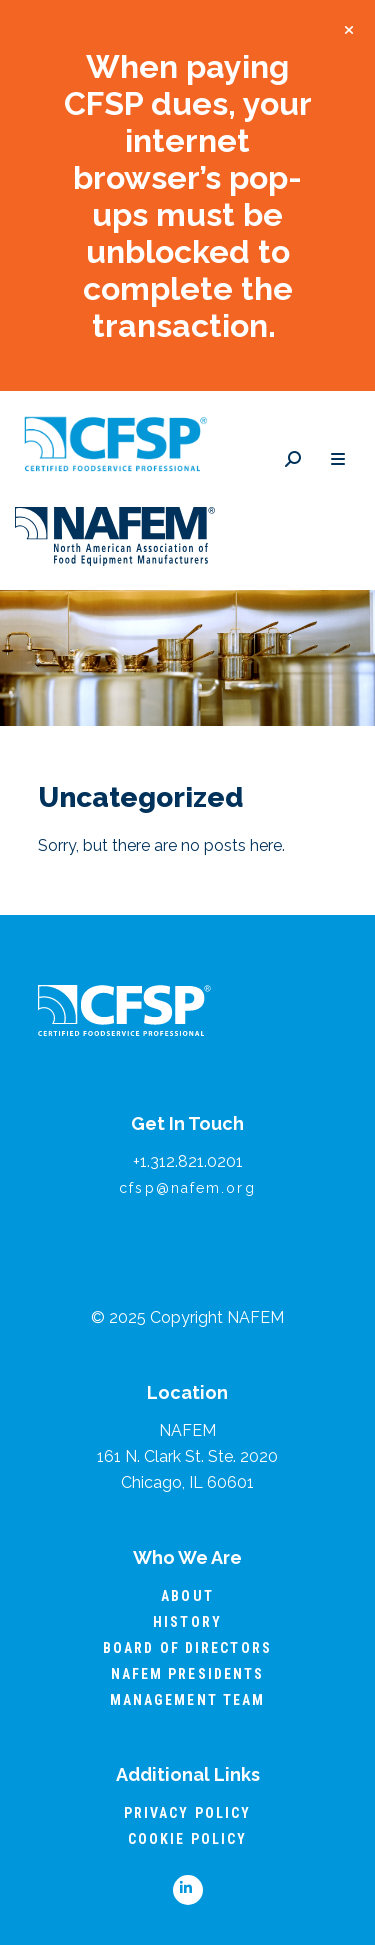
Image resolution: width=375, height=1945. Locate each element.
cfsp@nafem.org (187, 1188)
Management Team (188, 1700)
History (187, 1622)
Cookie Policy (187, 1839)
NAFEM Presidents (188, 1674)
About (187, 1596)
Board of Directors (187, 1648)
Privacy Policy (187, 1813)
